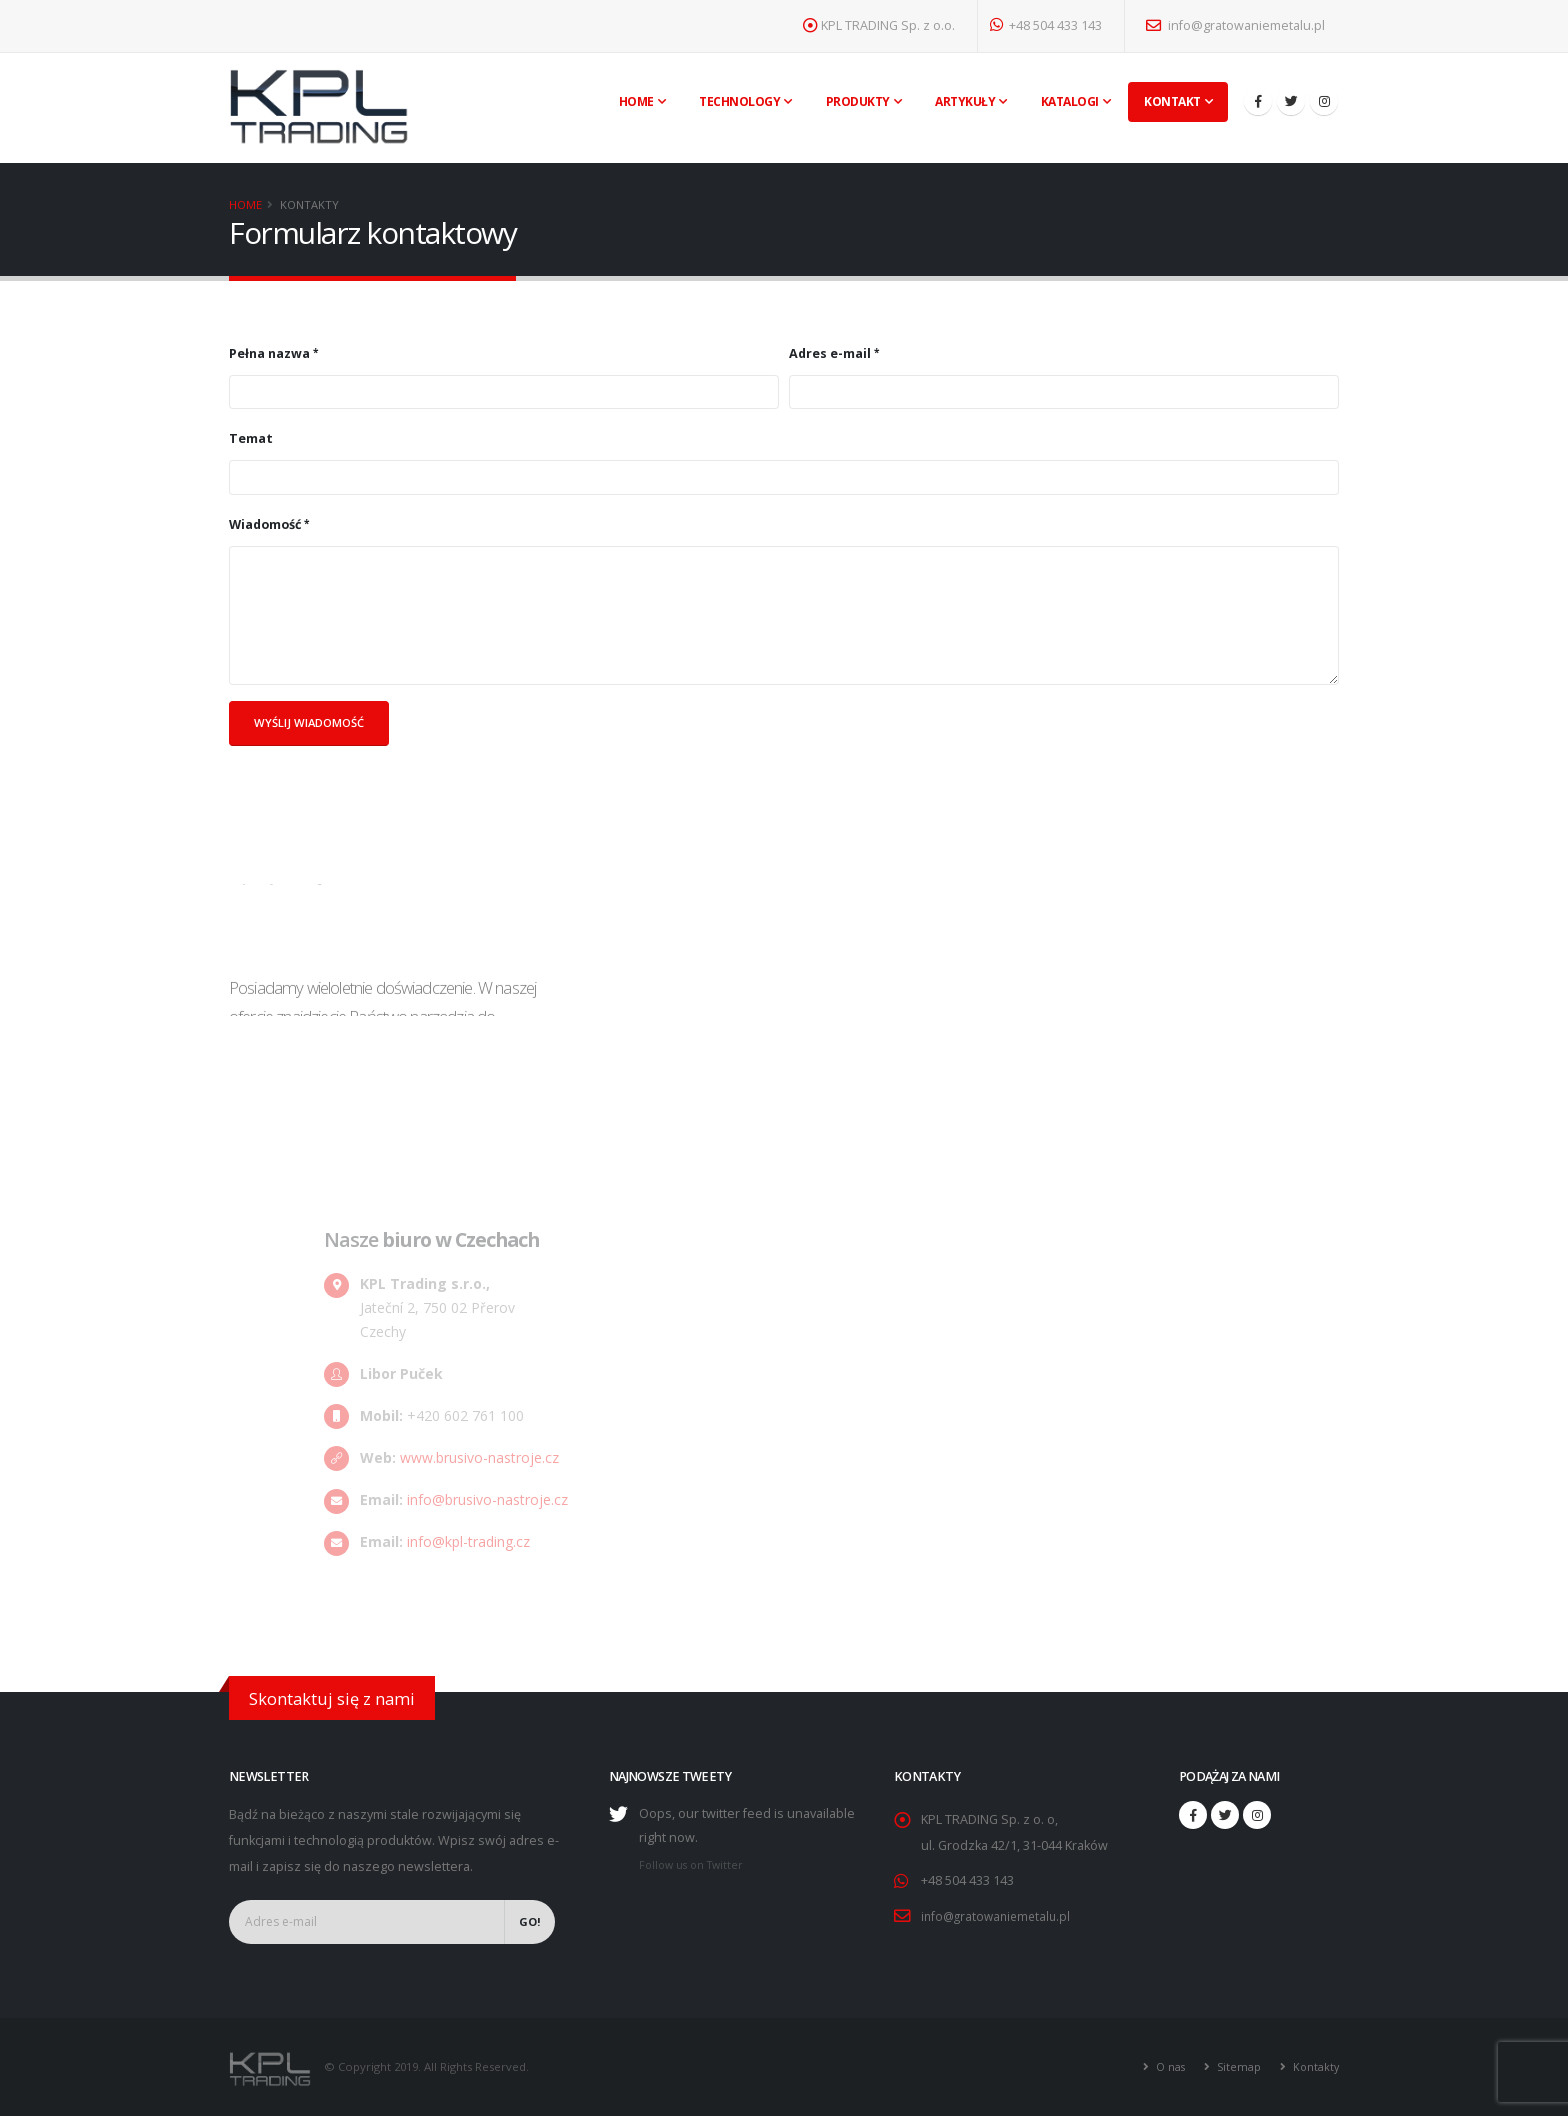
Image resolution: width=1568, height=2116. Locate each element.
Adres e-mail (830, 353)
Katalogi (1070, 101)
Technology (739, 101)
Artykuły (965, 101)
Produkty (858, 101)
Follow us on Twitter (695, 1864)
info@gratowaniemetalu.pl (1235, 25)
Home (636, 101)
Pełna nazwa (269, 353)
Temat (251, 438)
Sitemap (1235, 2065)
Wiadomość (265, 524)
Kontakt (1172, 101)
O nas (1165, 2065)
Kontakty (1313, 2065)
